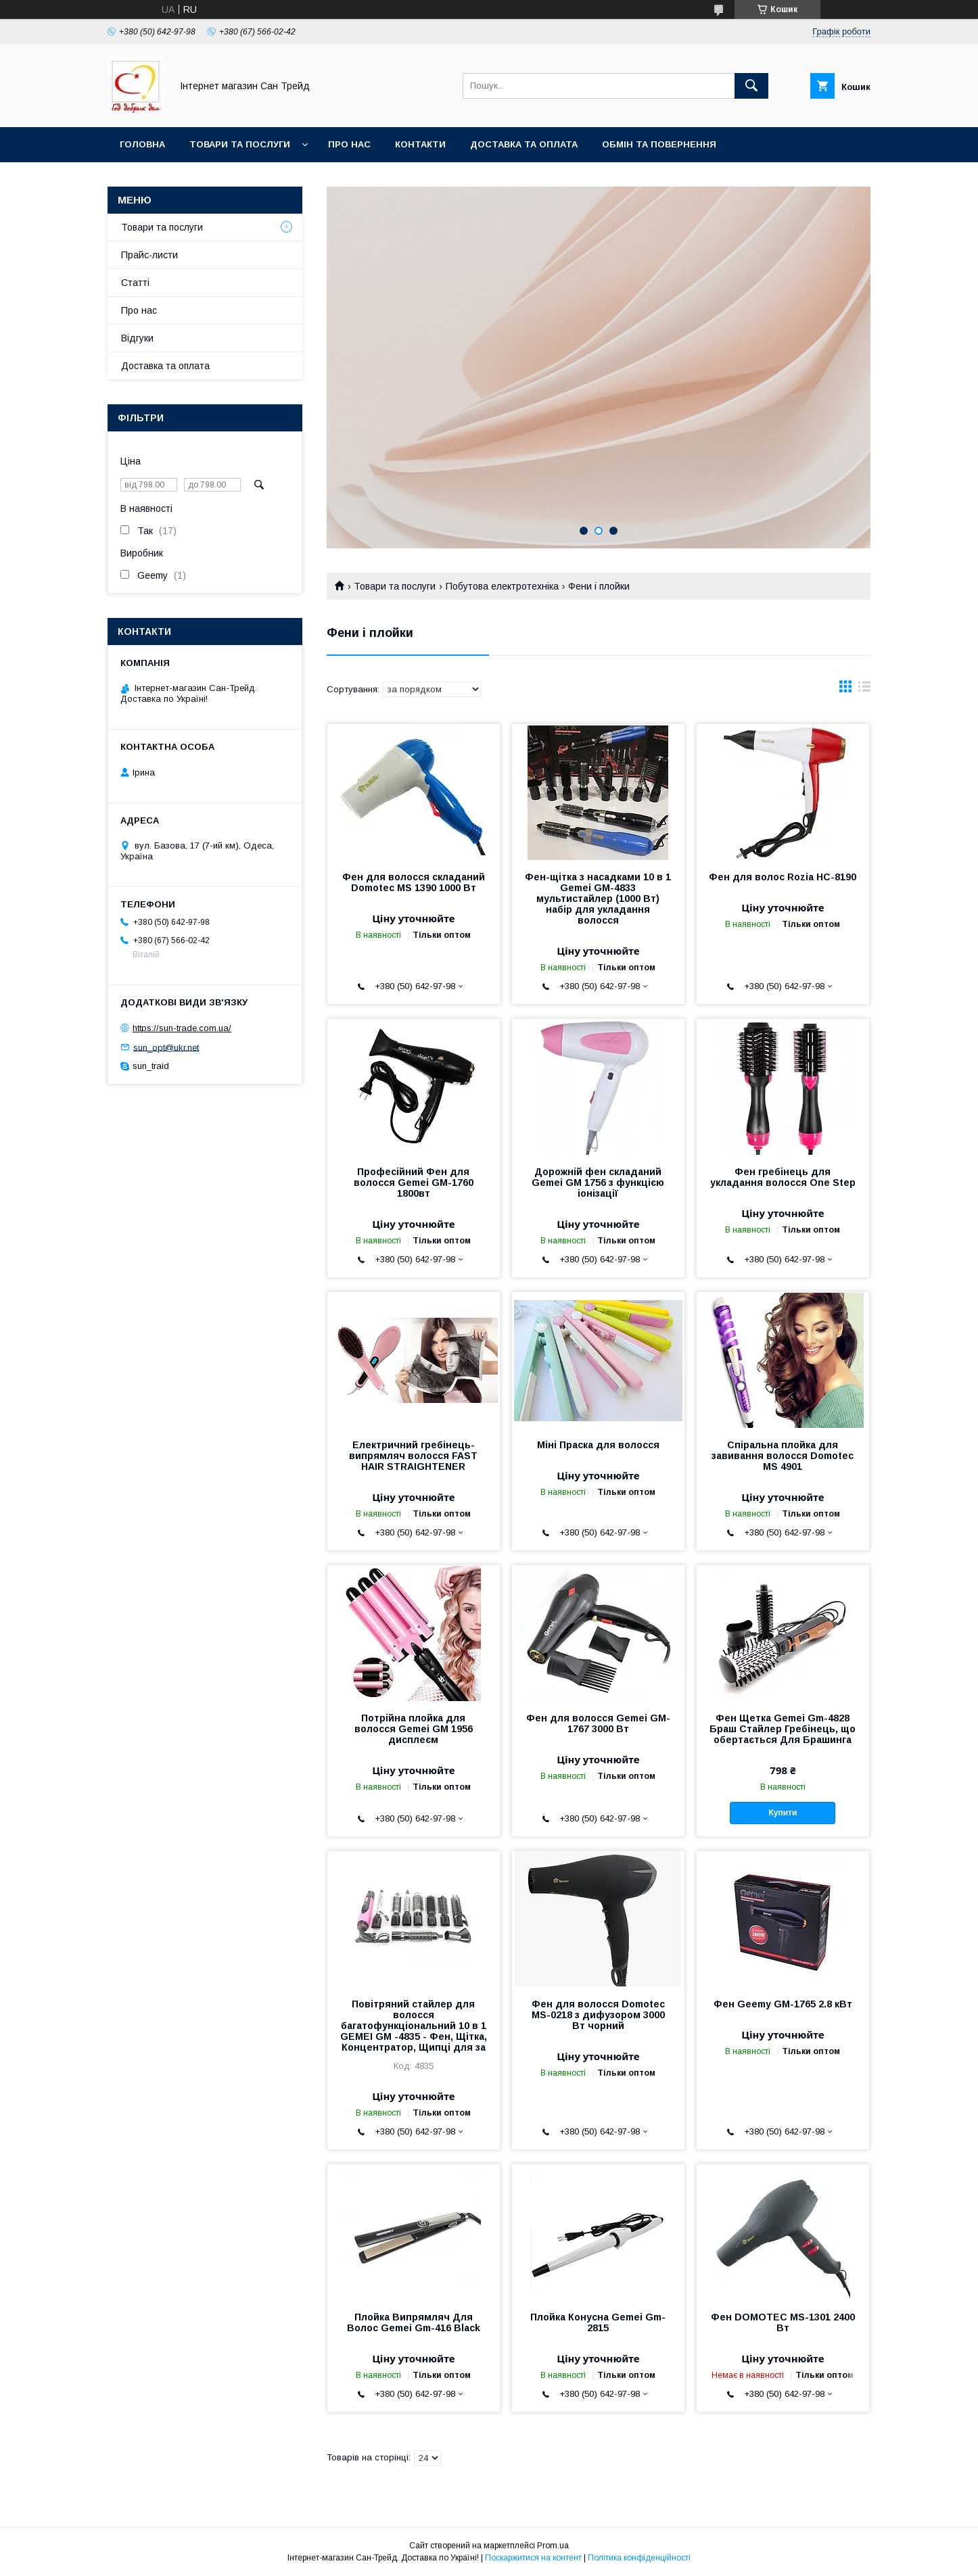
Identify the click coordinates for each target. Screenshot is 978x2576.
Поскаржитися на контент (533, 2557)
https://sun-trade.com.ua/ (182, 1028)
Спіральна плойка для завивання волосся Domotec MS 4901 (783, 1455)
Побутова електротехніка (502, 586)
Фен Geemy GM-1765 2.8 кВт (783, 2004)
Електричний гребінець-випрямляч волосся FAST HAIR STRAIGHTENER (413, 1455)
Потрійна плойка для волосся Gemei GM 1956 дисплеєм (413, 1729)
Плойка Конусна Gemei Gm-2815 (598, 2322)
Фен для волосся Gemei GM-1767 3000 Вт (598, 1723)
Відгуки (137, 338)
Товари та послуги (239, 144)
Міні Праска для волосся (598, 1444)
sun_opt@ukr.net (166, 1047)
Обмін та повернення (659, 144)
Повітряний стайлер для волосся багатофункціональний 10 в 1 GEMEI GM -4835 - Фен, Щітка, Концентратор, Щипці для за (413, 2026)
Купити (783, 1812)
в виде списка (864, 689)
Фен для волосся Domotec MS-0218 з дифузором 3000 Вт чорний (598, 2015)
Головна (142, 144)
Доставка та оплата (524, 144)
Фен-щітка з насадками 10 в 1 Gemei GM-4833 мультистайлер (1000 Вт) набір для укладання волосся (598, 899)
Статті (135, 282)
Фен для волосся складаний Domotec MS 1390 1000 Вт (413, 882)
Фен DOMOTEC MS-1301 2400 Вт (783, 2322)
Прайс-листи (149, 254)
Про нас (349, 144)
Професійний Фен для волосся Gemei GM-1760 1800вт (413, 1182)
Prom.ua (553, 2545)
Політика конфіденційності (639, 2557)
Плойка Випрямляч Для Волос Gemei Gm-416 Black (413, 2322)
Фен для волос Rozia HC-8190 (782, 877)
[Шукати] (751, 86)
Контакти (420, 144)
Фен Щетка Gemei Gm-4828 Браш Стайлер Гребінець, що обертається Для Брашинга (782, 1729)
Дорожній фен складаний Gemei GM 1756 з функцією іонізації (598, 1182)
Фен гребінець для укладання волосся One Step (783, 1177)
